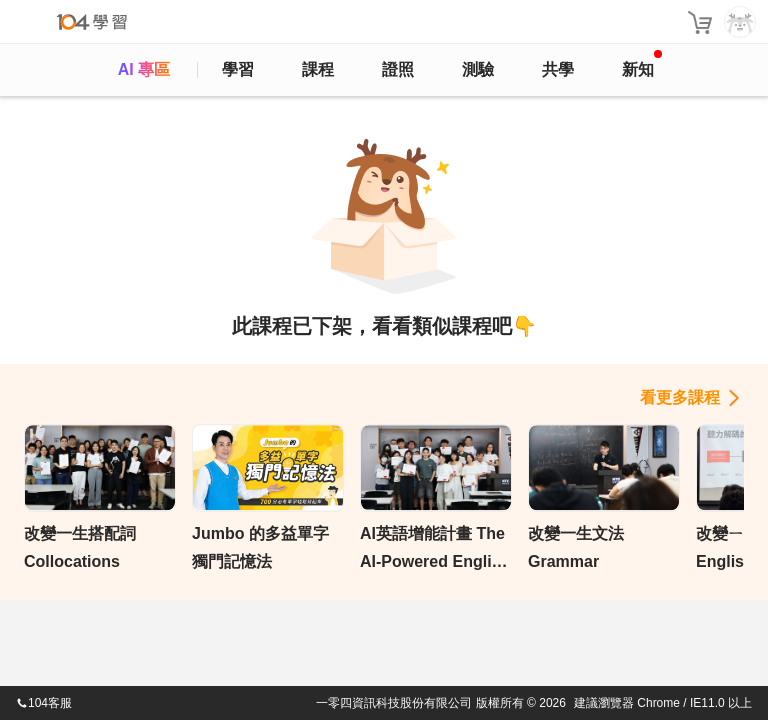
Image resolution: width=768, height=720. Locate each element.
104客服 (44, 703)
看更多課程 (680, 397)
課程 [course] (318, 69)
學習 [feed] (238, 69)
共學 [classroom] (558, 69)
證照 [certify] (398, 69)
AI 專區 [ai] (144, 69)
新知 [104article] (642, 64)
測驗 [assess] (478, 69)
